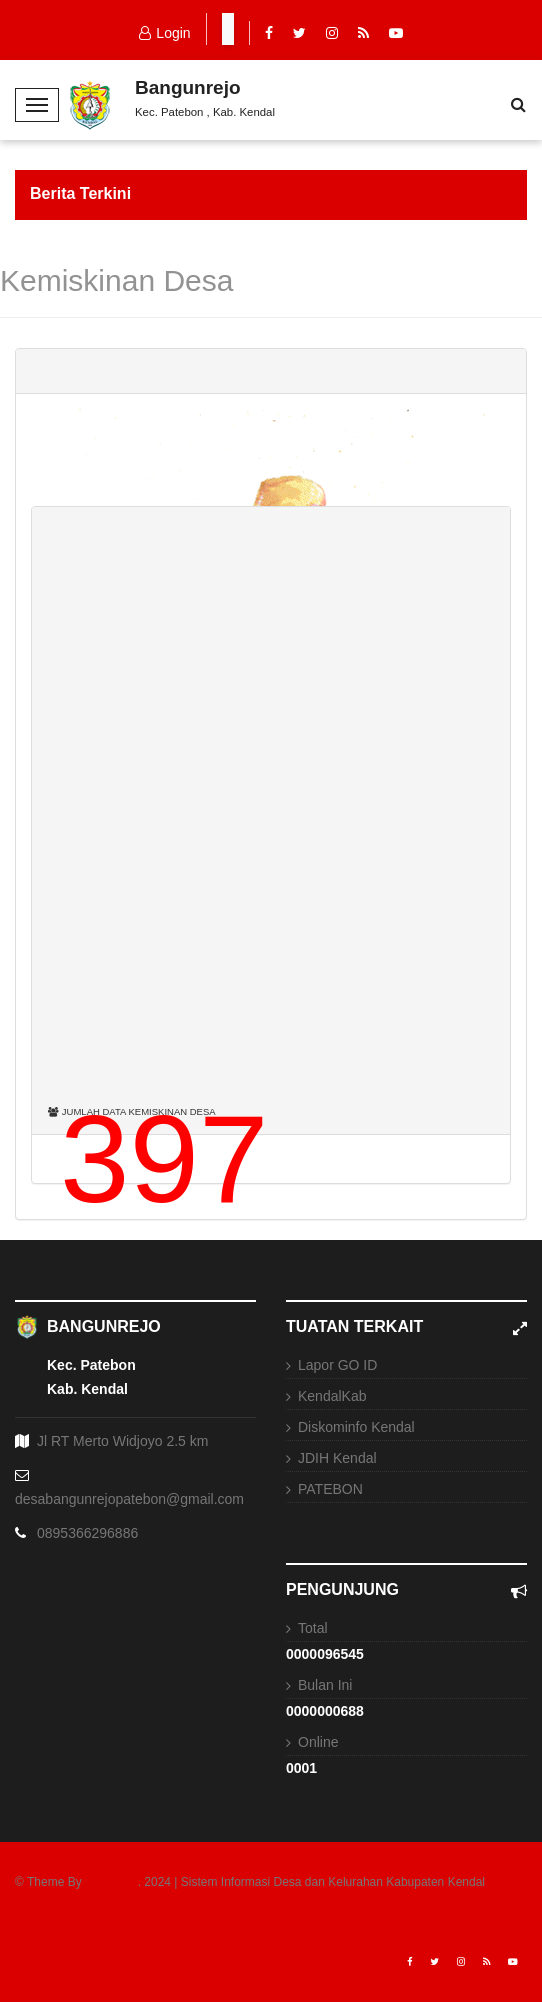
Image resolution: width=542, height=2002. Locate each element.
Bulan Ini (325, 1685)
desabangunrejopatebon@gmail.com (129, 1499)
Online (318, 1742)
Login (164, 33)
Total (313, 1628)
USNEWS (111, 1882)
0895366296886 (87, 1533)
